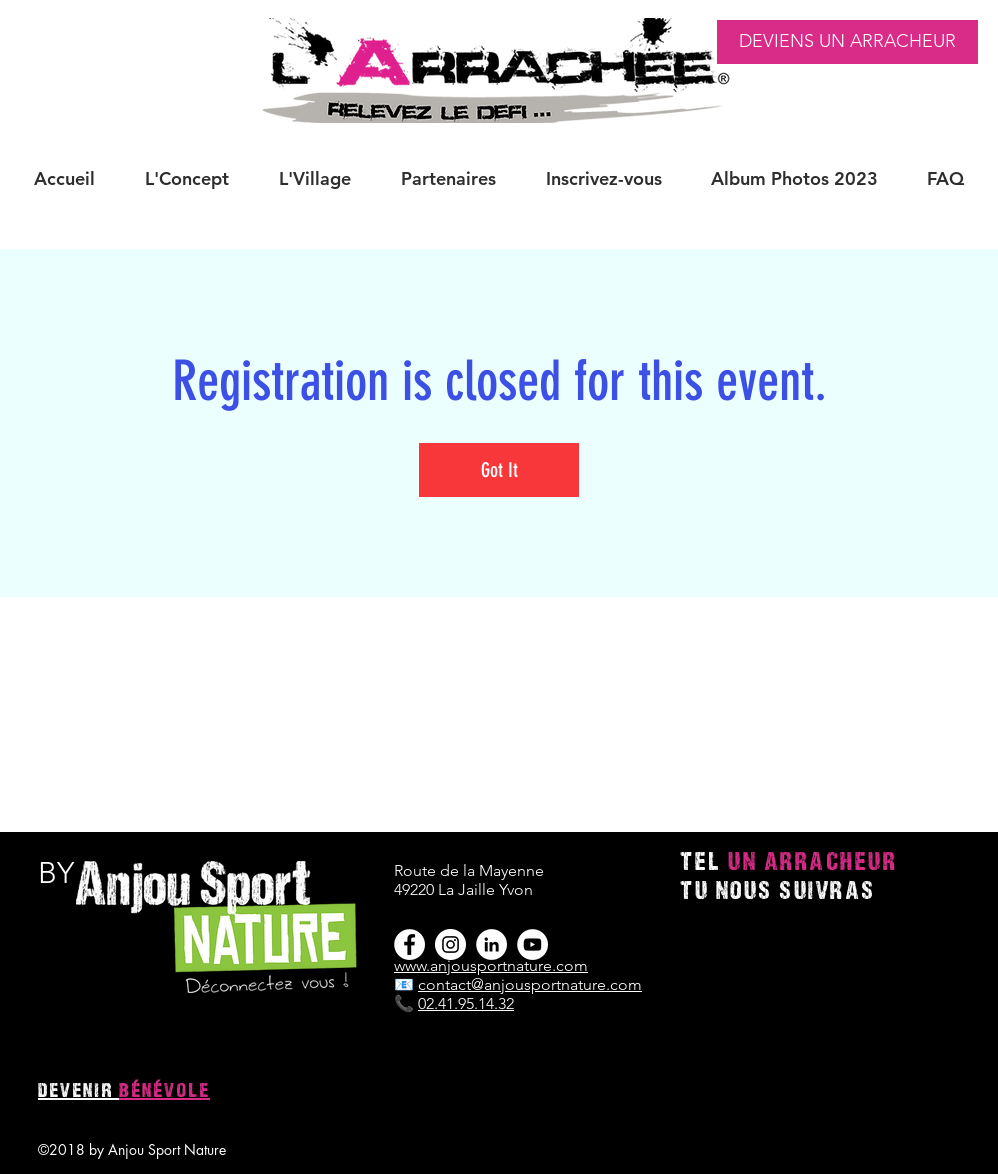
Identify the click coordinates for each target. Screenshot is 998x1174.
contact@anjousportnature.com (530, 984)
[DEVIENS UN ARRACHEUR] (847, 42)
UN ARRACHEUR (812, 863)
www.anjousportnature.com (491, 965)
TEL (704, 863)
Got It (499, 470)
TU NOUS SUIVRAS (778, 892)
